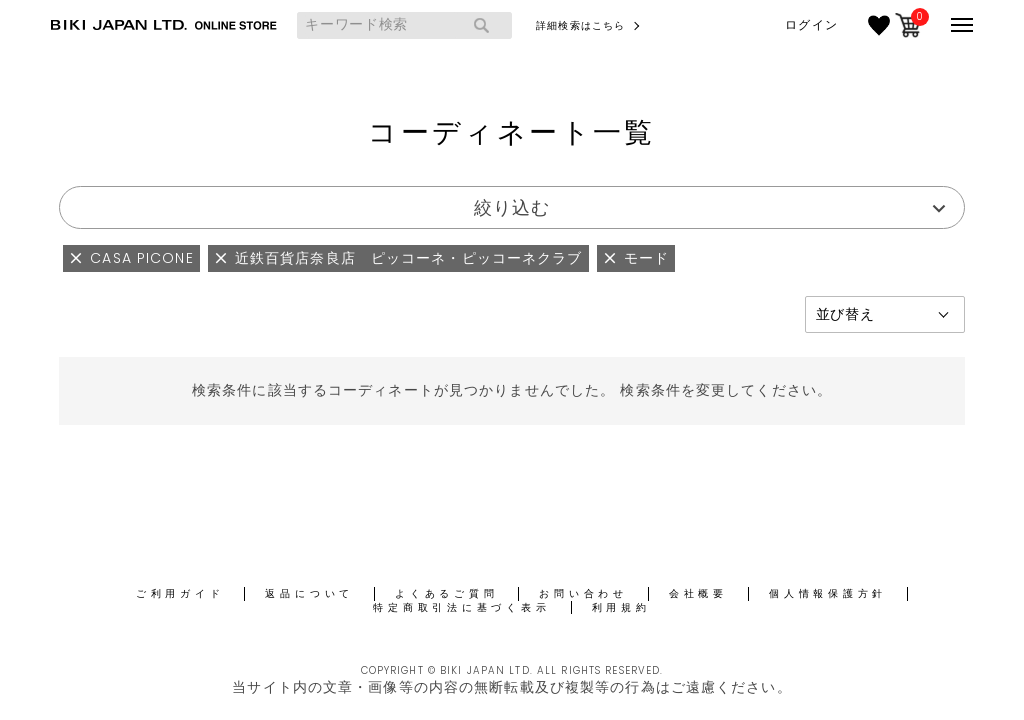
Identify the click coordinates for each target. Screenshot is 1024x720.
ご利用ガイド (180, 593)
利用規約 (621, 607)
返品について (309, 593)
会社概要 (698, 593)
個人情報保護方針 (828, 593)
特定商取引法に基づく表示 (461, 607)
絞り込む (512, 207)
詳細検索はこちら (580, 25)
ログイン (811, 25)
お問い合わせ (583, 593)
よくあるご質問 (446, 593)
